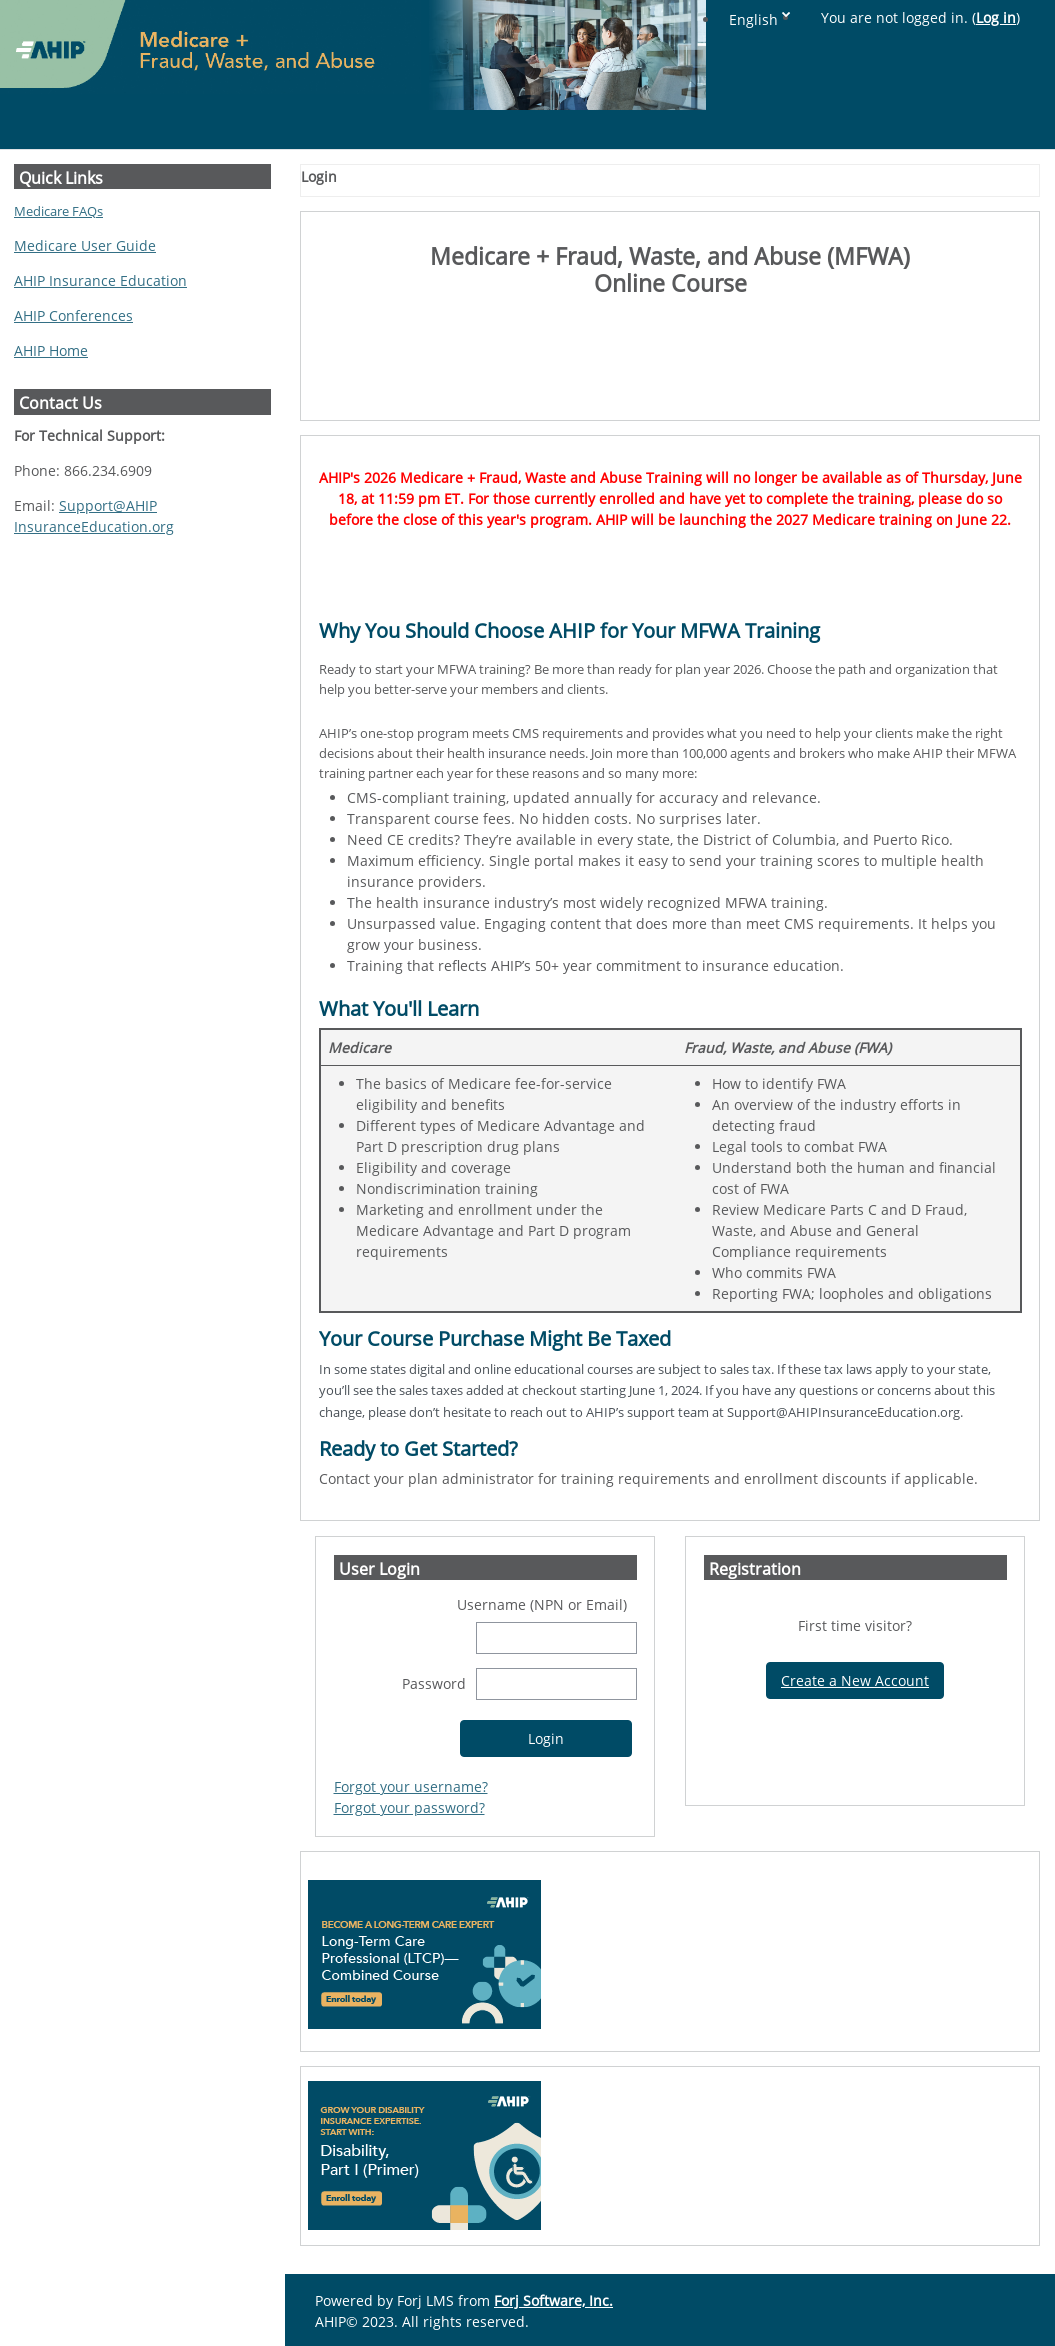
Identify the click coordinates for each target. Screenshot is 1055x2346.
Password (434, 1683)
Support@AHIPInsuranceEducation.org (94, 516)
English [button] (753, 19)
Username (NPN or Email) (542, 1604)
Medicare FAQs (58, 211)
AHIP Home (51, 350)
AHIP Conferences (73, 315)
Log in (996, 17)
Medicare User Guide (85, 245)
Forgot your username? (411, 1786)
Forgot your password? (409, 1807)
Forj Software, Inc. (553, 2300)
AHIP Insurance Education (100, 280)
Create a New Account (855, 1680)
